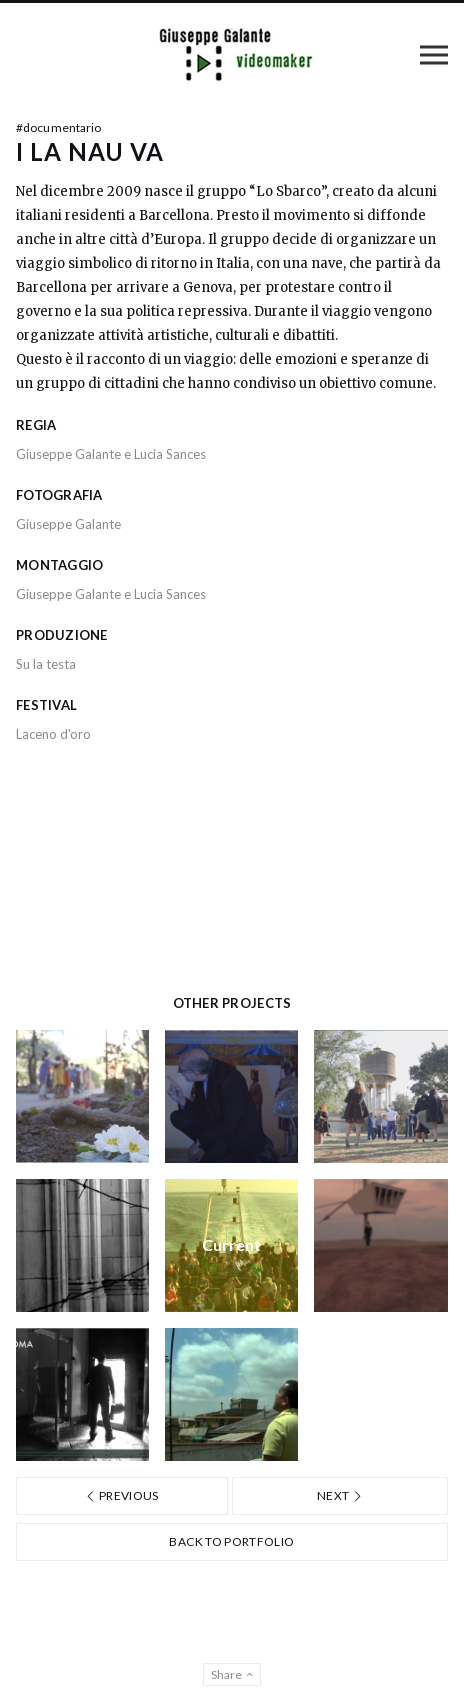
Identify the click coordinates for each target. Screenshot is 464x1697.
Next (340, 1495)
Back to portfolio (231, 1541)
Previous (122, 1495)
